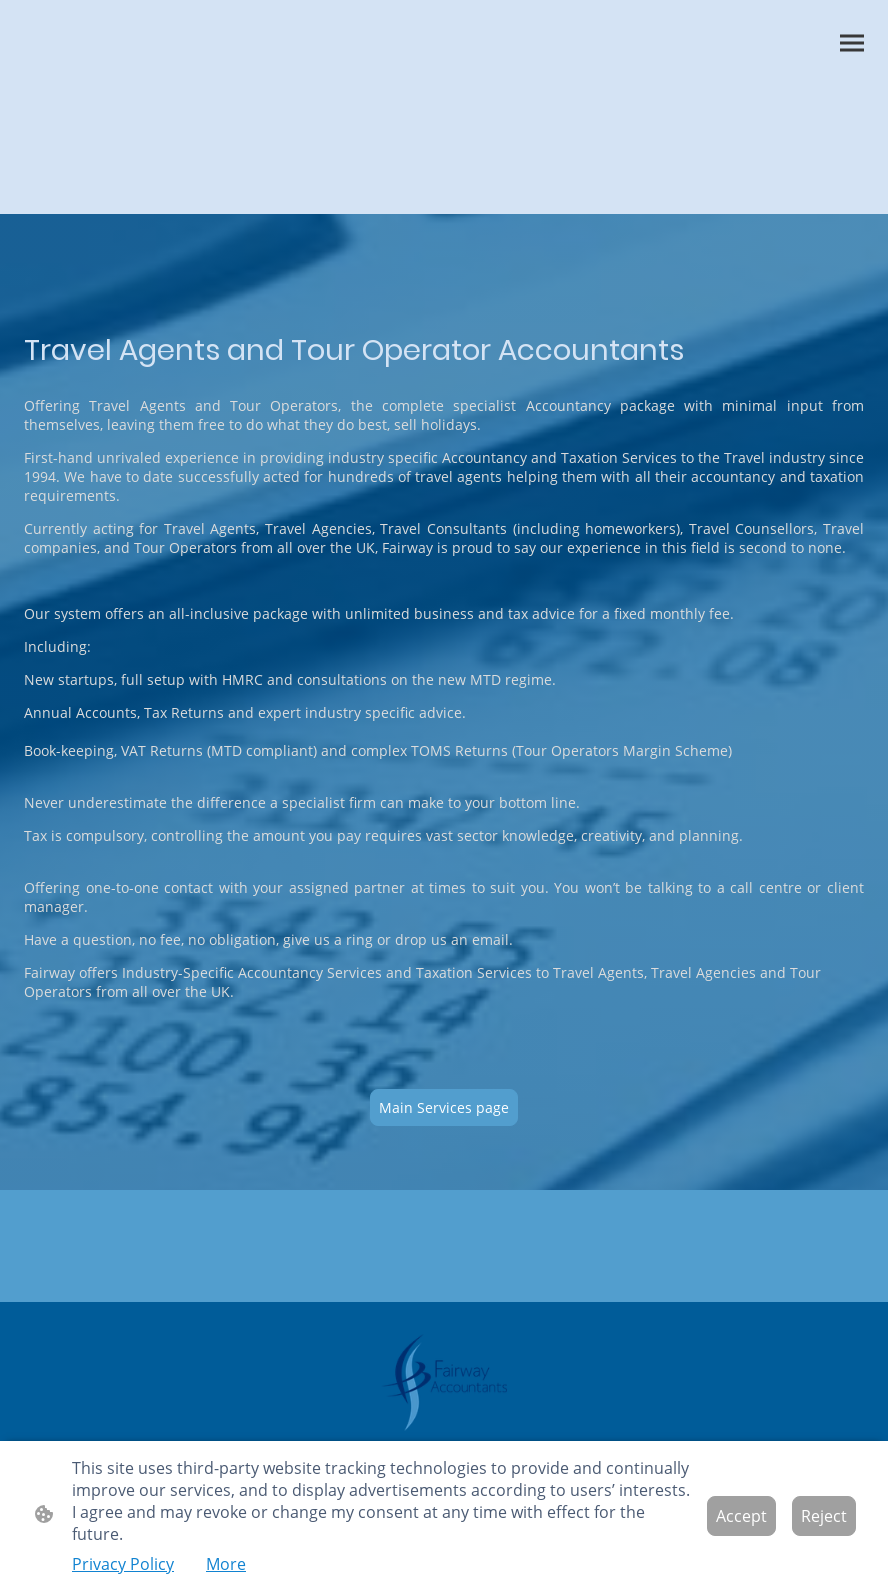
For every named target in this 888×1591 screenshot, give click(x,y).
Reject (824, 1516)
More (226, 1564)
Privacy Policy (123, 1564)
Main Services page (444, 1107)
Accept (741, 1516)
